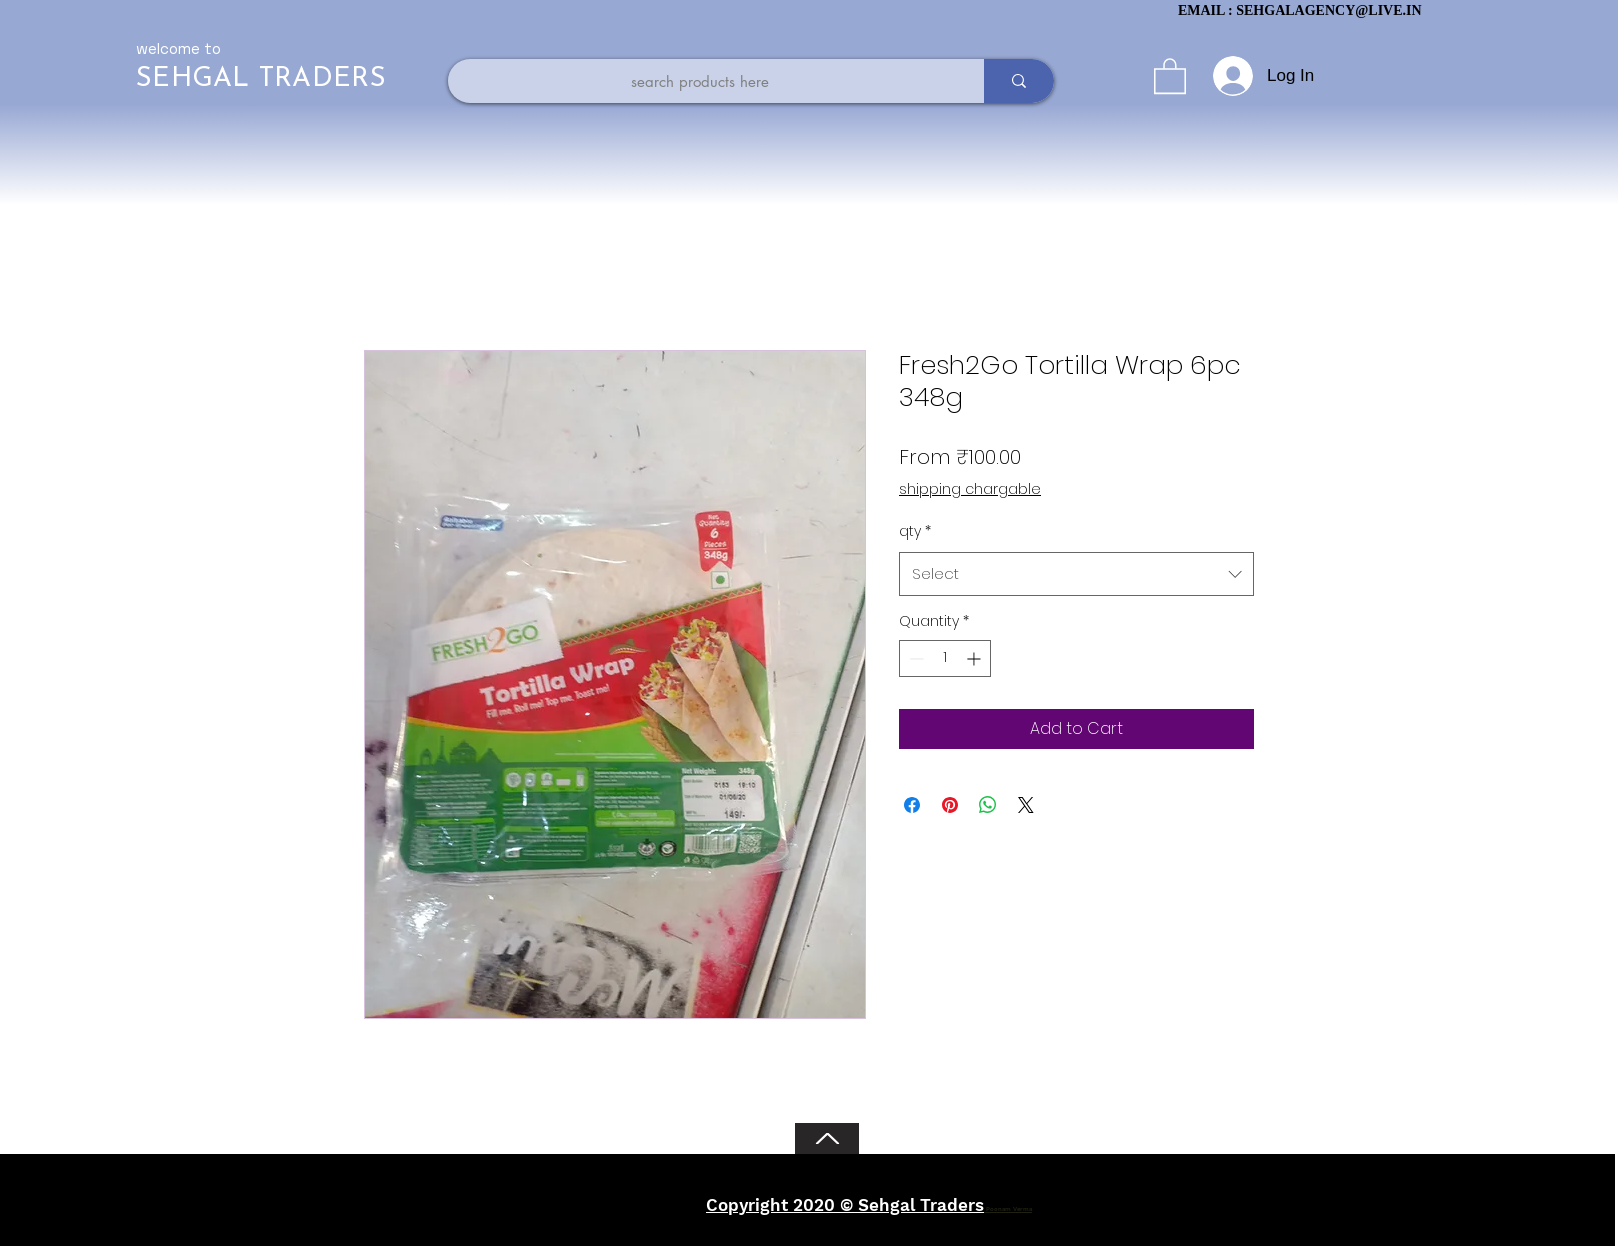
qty (915, 531)
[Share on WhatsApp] (988, 805)
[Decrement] (914, 658)
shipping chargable (970, 489)
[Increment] (975, 658)
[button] (1170, 75)
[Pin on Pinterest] (950, 805)
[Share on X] (1026, 805)
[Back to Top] (827, 1138)
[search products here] (700, 81)
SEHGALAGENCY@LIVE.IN (1328, 10)
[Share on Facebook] (912, 805)
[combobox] (1076, 574)
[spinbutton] (945, 658)
